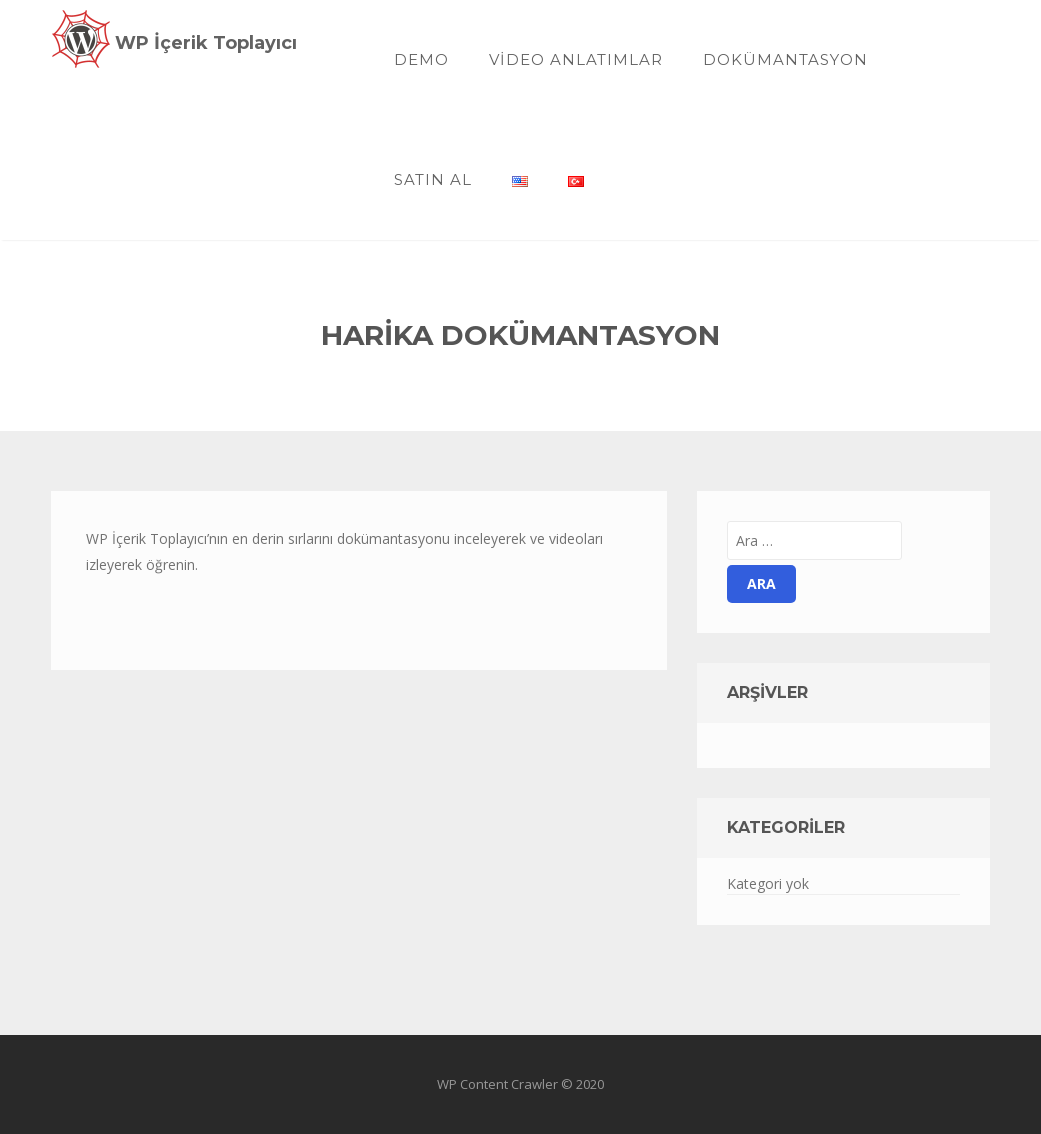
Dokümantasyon (785, 59)
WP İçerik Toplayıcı (206, 43)
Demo (421, 59)
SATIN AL (433, 179)
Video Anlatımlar (576, 59)
